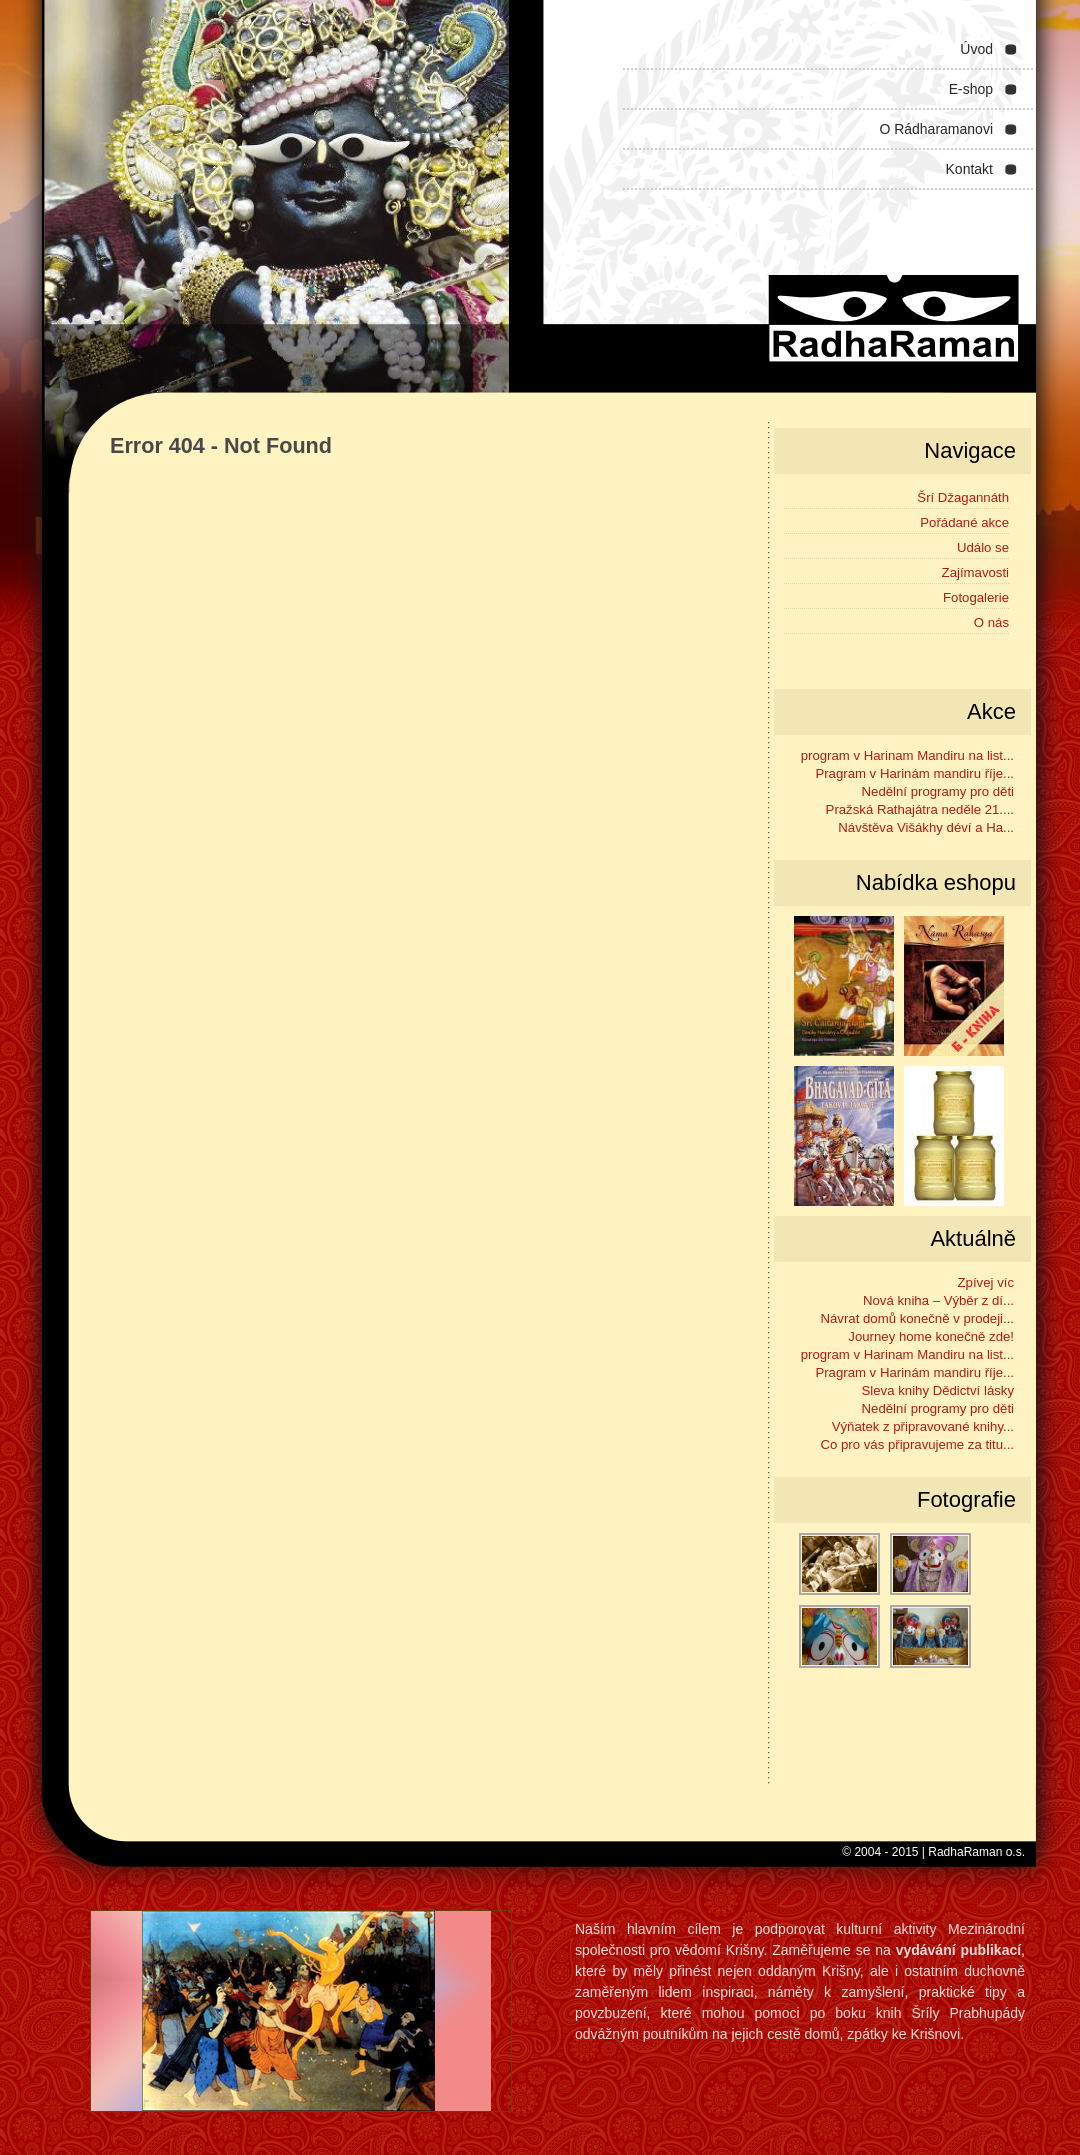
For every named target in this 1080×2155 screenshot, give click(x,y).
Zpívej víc (986, 1282)
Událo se (983, 547)
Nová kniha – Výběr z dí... (938, 1300)
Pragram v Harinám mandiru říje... (914, 773)
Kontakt (969, 169)
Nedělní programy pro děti (938, 791)
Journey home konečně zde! (931, 1336)
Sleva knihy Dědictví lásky (938, 1390)
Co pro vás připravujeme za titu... (918, 1444)
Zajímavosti (975, 572)
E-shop (971, 89)
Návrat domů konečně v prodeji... (917, 1318)
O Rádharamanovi (936, 129)
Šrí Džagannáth (963, 497)
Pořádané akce (964, 522)
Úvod (976, 49)
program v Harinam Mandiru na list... (907, 755)
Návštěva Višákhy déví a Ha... (926, 827)
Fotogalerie (976, 597)
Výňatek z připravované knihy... (923, 1426)
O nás (991, 622)
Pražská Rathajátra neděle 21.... (920, 809)
